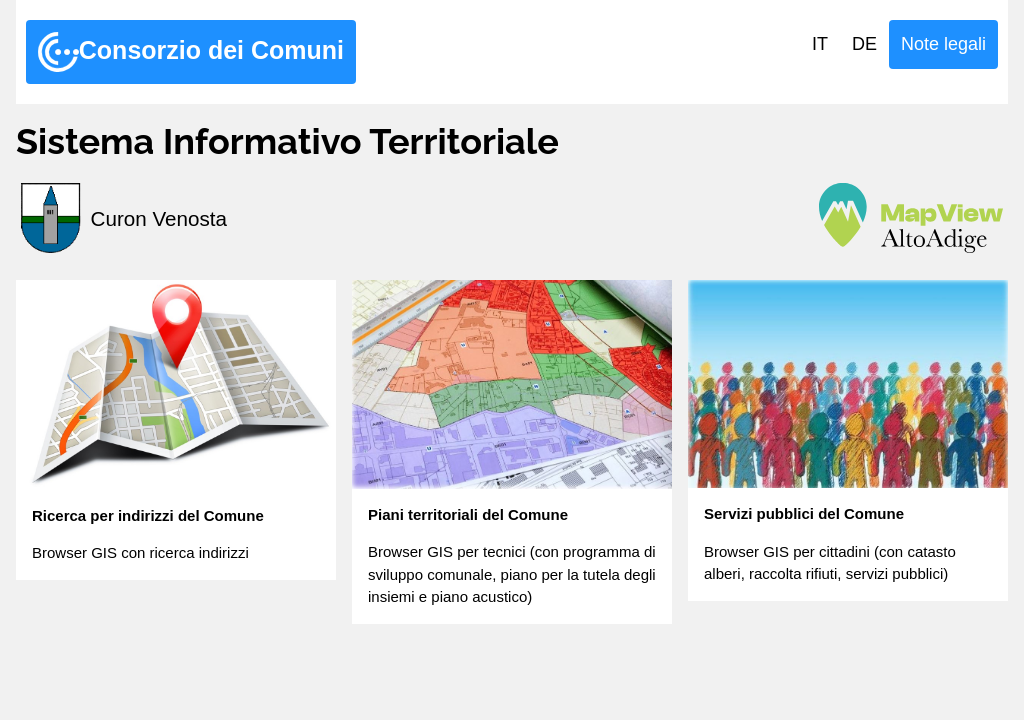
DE (864, 44)
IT (820, 44)
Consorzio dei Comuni (191, 52)
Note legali (943, 44)
